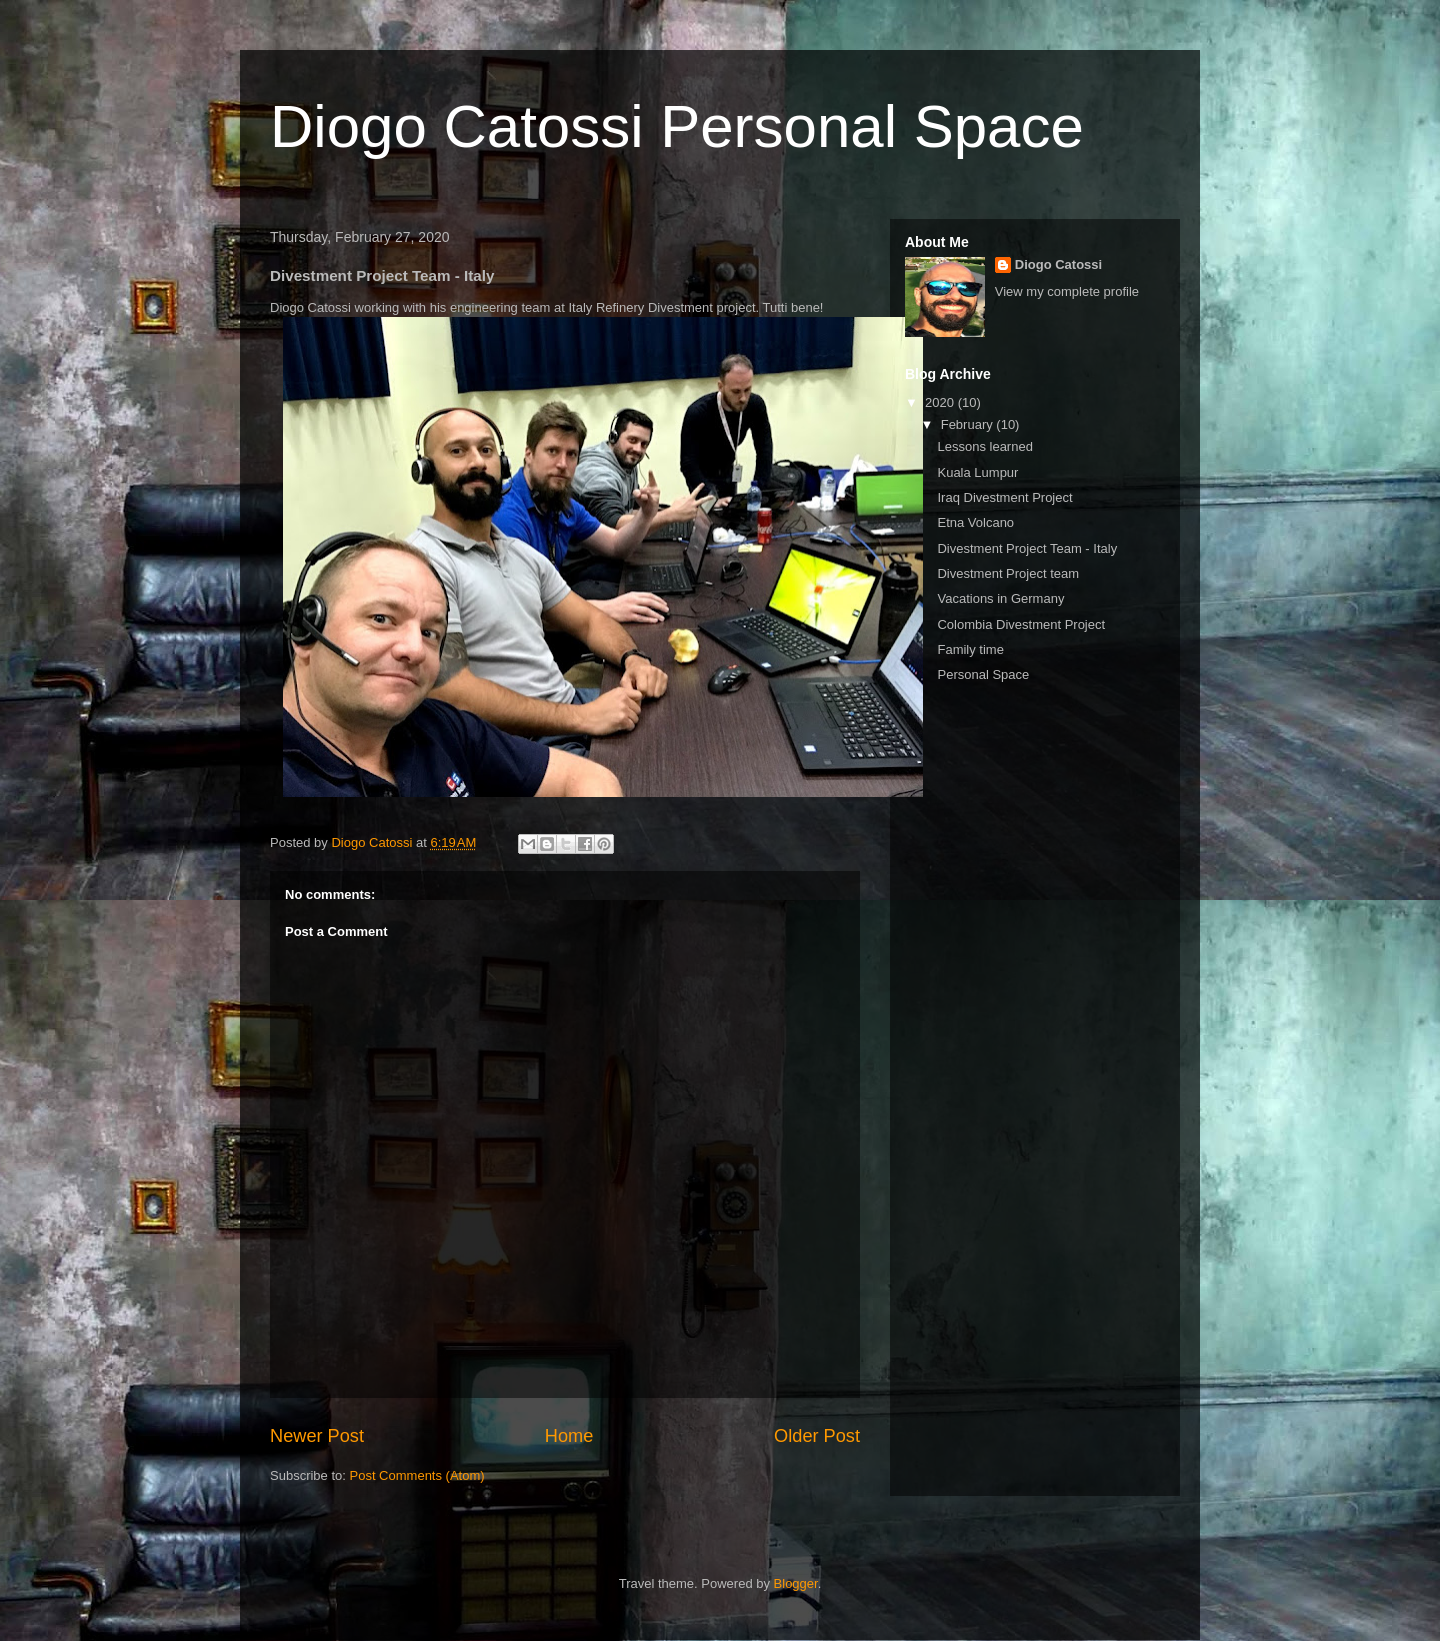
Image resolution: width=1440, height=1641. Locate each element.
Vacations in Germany (1000, 598)
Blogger (796, 1583)
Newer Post (317, 1436)
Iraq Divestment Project (1004, 497)
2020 (941, 402)
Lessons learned (984, 446)
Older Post (817, 1436)
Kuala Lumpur (977, 472)
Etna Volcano (975, 522)
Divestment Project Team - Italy (1027, 548)
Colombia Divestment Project (1021, 624)
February (969, 424)
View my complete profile (1067, 291)
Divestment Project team (1008, 573)
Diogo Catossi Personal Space (677, 126)
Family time (970, 649)
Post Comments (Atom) (417, 1475)
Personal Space (983, 674)
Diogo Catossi (1058, 264)
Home (569, 1436)
